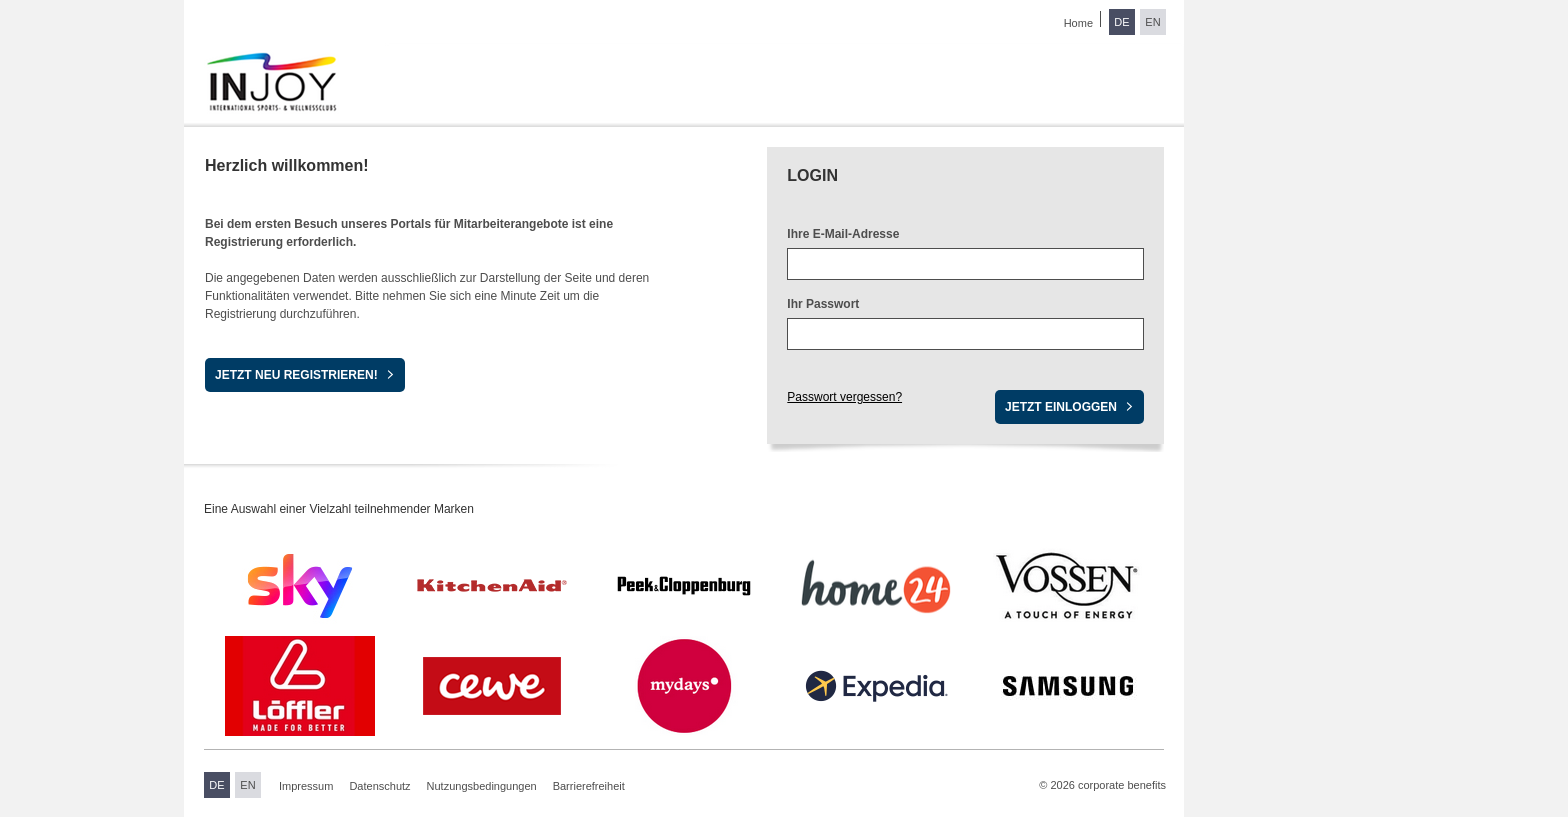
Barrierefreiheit (589, 786)
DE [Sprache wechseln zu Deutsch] (1121, 22)
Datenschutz (379, 786)
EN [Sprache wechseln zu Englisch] (1152, 22)
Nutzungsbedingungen (482, 786)
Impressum (306, 786)
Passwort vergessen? (844, 397)
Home (1078, 23)
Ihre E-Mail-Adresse (843, 234)
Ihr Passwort (823, 304)
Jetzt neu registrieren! (296, 375)
